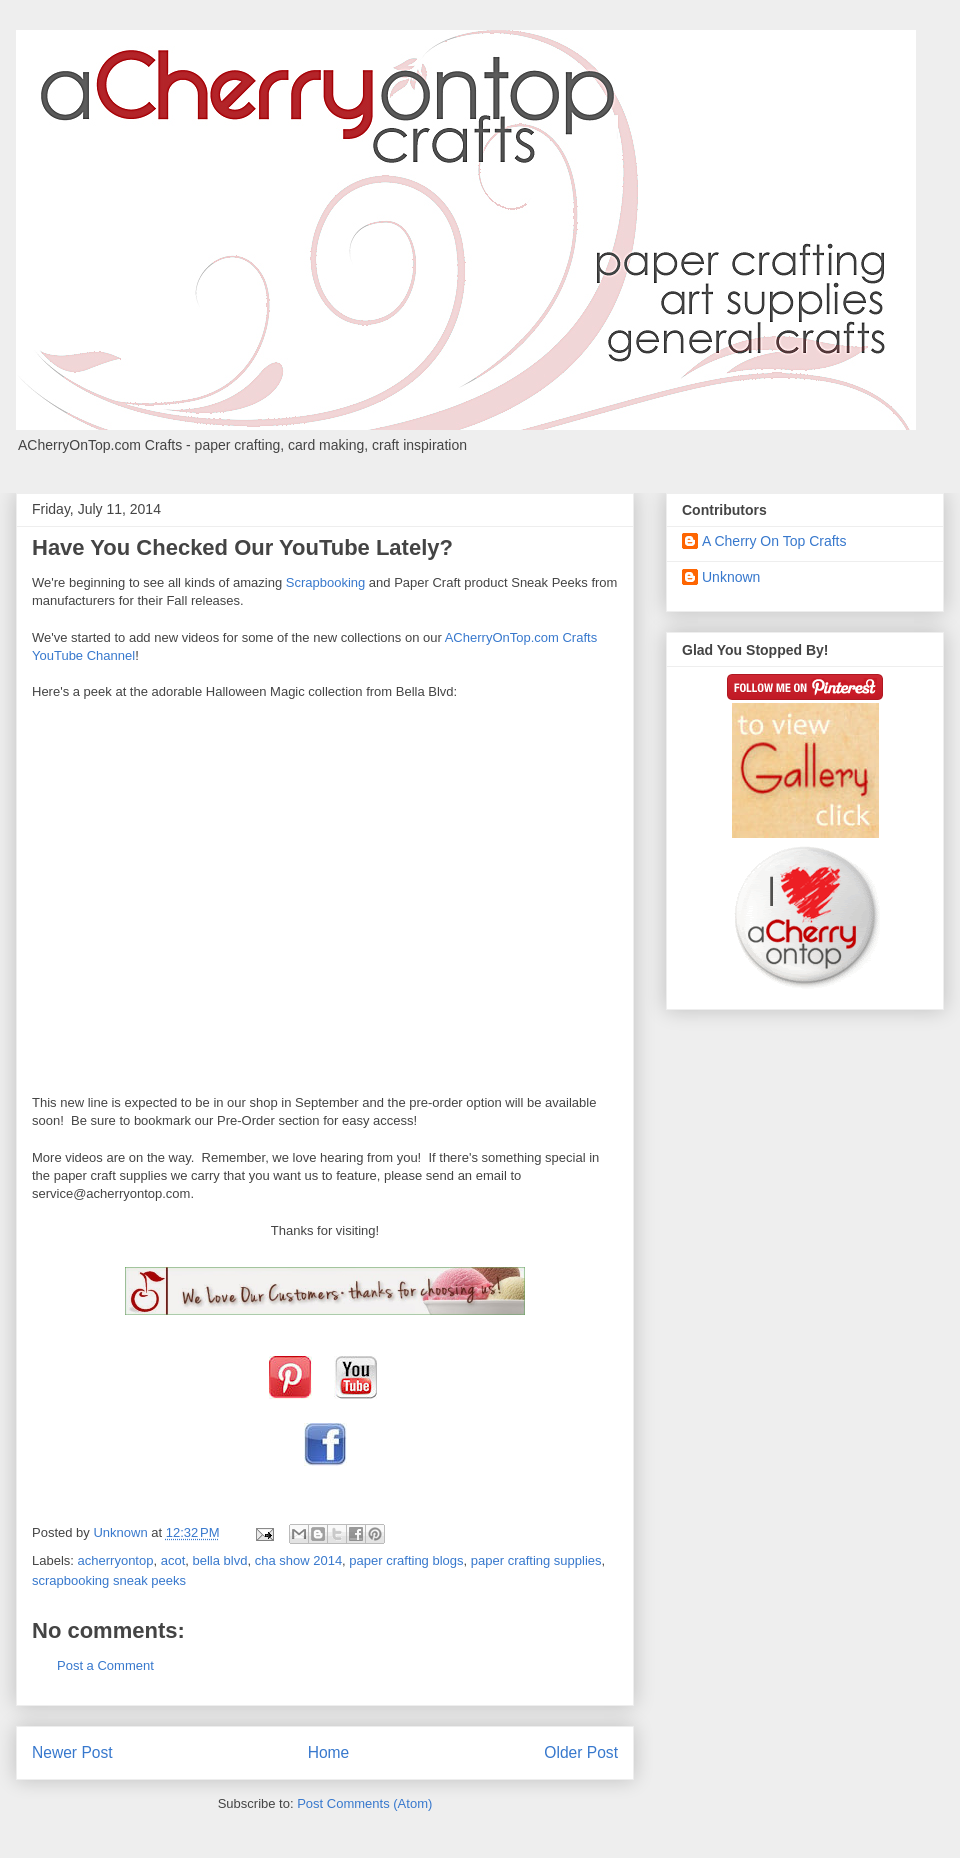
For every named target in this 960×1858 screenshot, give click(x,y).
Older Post (581, 1752)
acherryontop (116, 1560)
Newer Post (72, 1752)
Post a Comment (105, 1665)
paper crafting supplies (536, 1560)
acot (173, 1560)
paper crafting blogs (406, 1560)
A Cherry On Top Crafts (774, 541)
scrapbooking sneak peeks (109, 1580)
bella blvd (219, 1560)
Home (329, 1752)
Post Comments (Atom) (364, 1803)
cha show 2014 (298, 1560)
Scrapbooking (326, 582)
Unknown (731, 577)
